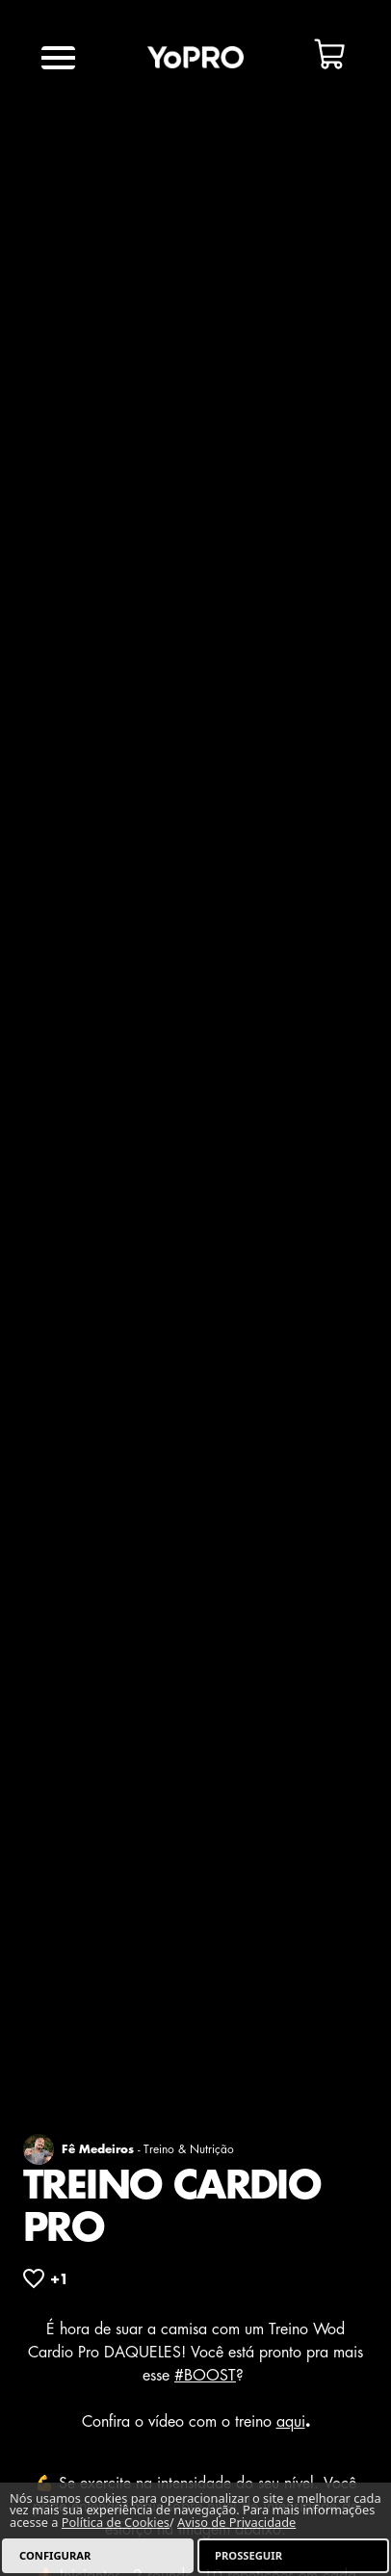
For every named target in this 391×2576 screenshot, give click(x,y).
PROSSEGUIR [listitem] (248, 2555)
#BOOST (205, 2375)
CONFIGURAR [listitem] (55, 2555)
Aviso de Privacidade (236, 2522)
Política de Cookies (115, 2522)
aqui (290, 2422)
